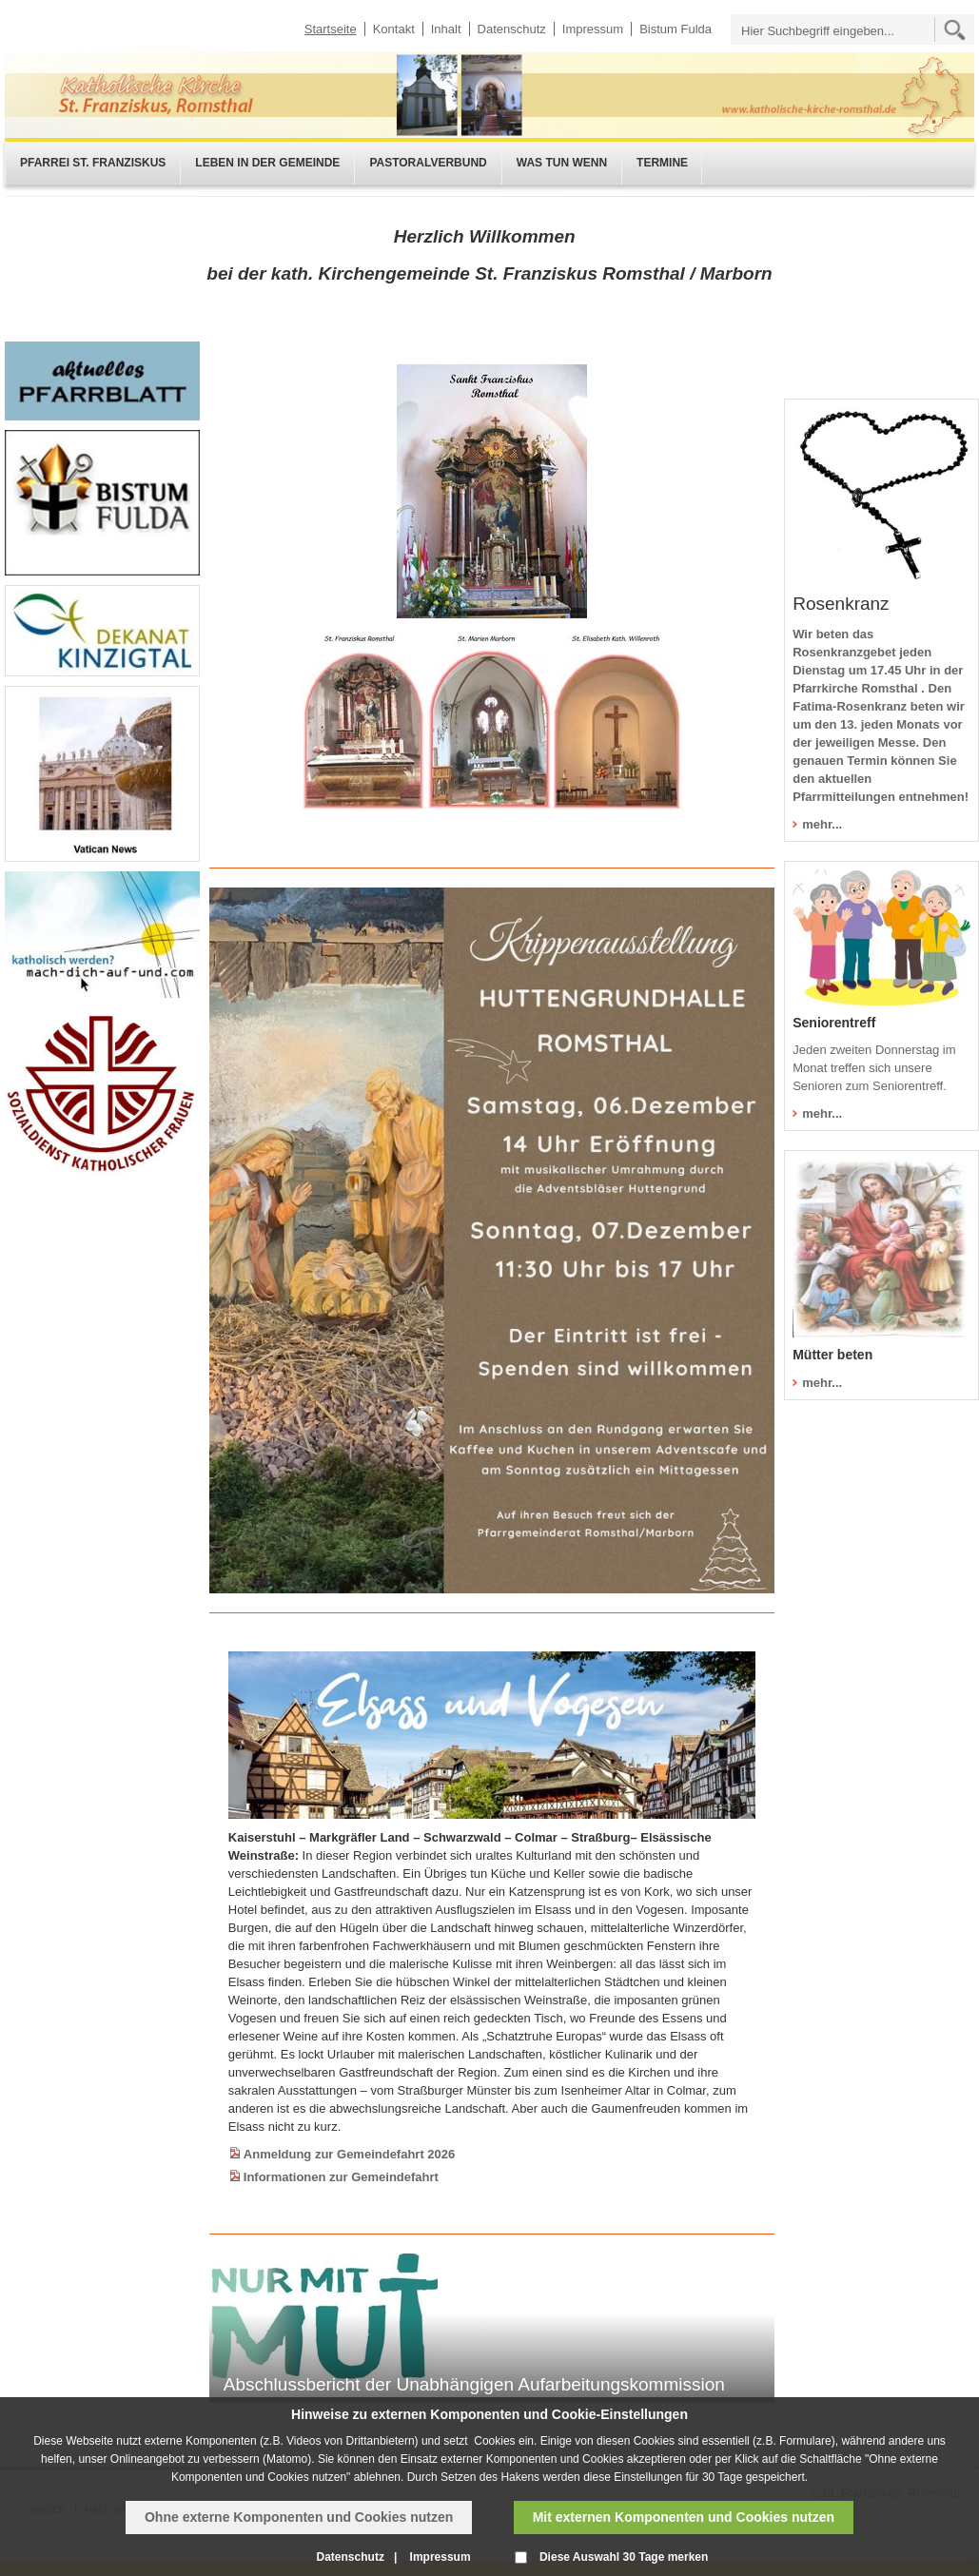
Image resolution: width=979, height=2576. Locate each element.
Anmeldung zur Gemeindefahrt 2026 (350, 2154)
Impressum (592, 29)
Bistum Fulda (675, 29)
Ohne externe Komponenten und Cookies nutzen (299, 2517)
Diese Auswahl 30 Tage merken (623, 2557)
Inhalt (446, 29)
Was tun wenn (562, 162)
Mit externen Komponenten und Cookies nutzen (683, 2517)
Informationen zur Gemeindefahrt (341, 2177)
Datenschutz (512, 29)
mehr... (822, 824)
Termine (662, 162)
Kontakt (394, 29)
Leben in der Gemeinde (267, 162)
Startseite (330, 29)
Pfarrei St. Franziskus (93, 162)
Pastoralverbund (427, 162)
